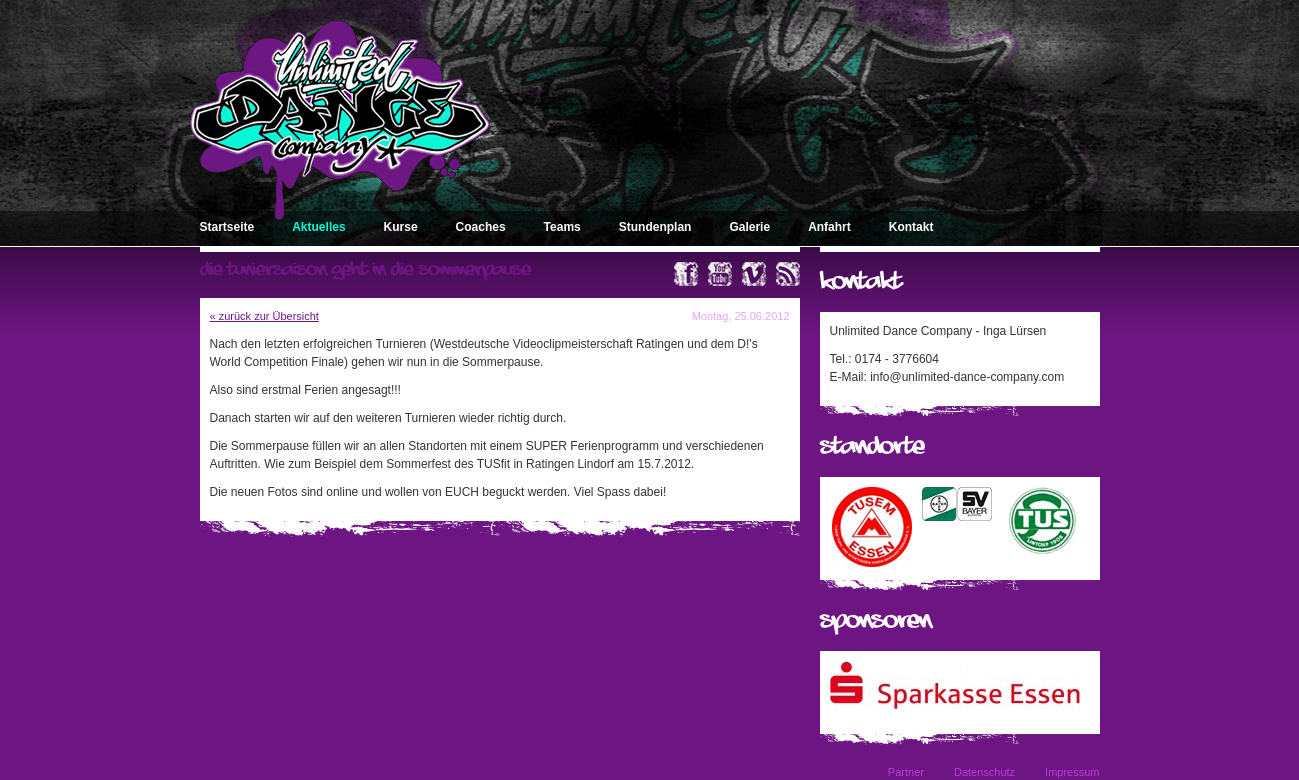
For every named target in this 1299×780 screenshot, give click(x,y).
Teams (562, 227)
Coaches (481, 227)
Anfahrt (829, 227)
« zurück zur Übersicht (264, 316)
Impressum (1072, 772)
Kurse (401, 227)
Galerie (749, 227)
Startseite (227, 227)
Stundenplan (655, 227)
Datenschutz (984, 772)
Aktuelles (318, 227)
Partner (906, 772)
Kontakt (911, 227)
